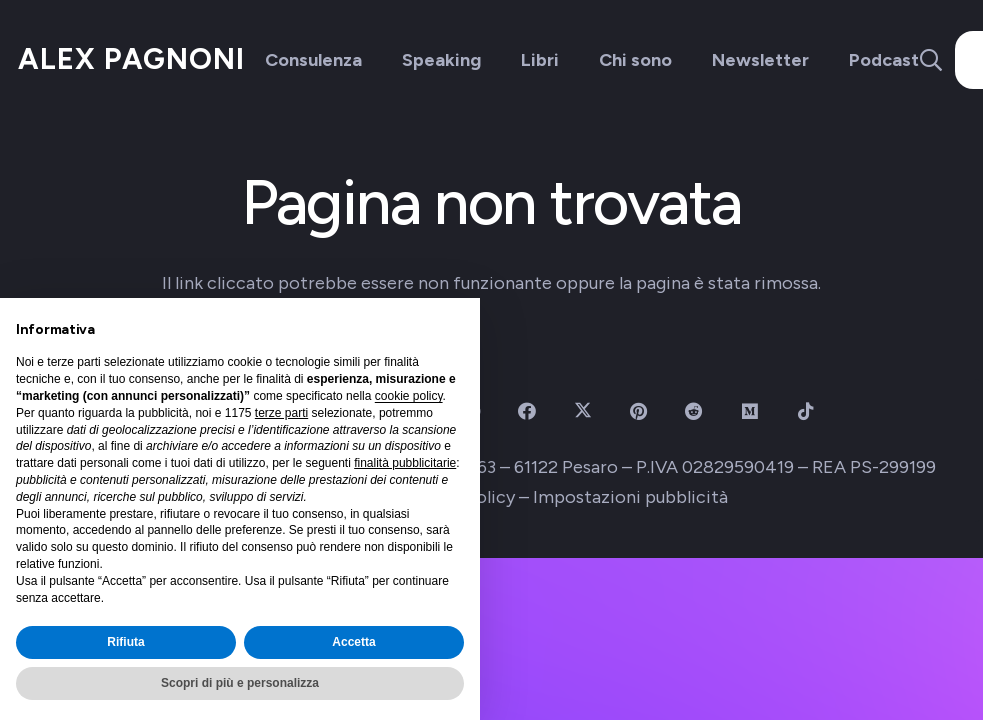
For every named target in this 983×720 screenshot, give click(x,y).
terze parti (281, 413)
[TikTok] (805, 411)
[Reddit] (694, 411)
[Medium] (750, 411)
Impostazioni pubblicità (630, 497)
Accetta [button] (353, 642)
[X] (582, 411)
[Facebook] (526, 411)
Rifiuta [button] (125, 642)
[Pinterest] (638, 411)
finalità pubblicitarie (405, 463)
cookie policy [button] (409, 396)
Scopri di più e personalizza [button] (240, 683)
